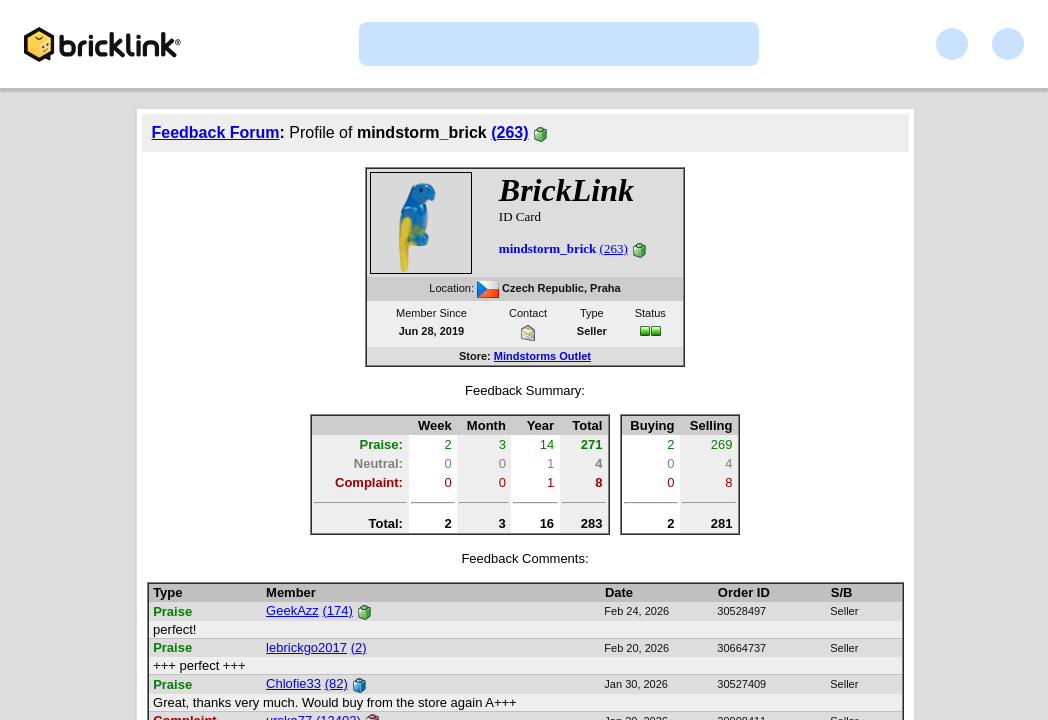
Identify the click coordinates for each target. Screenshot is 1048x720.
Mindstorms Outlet (542, 356)
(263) (509, 132)
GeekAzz (292, 610)
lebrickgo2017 (306, 647)
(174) (337, 610)
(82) (336, 683)
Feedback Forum (216, 132)
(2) (359, 647)
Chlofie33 (293, 683)
